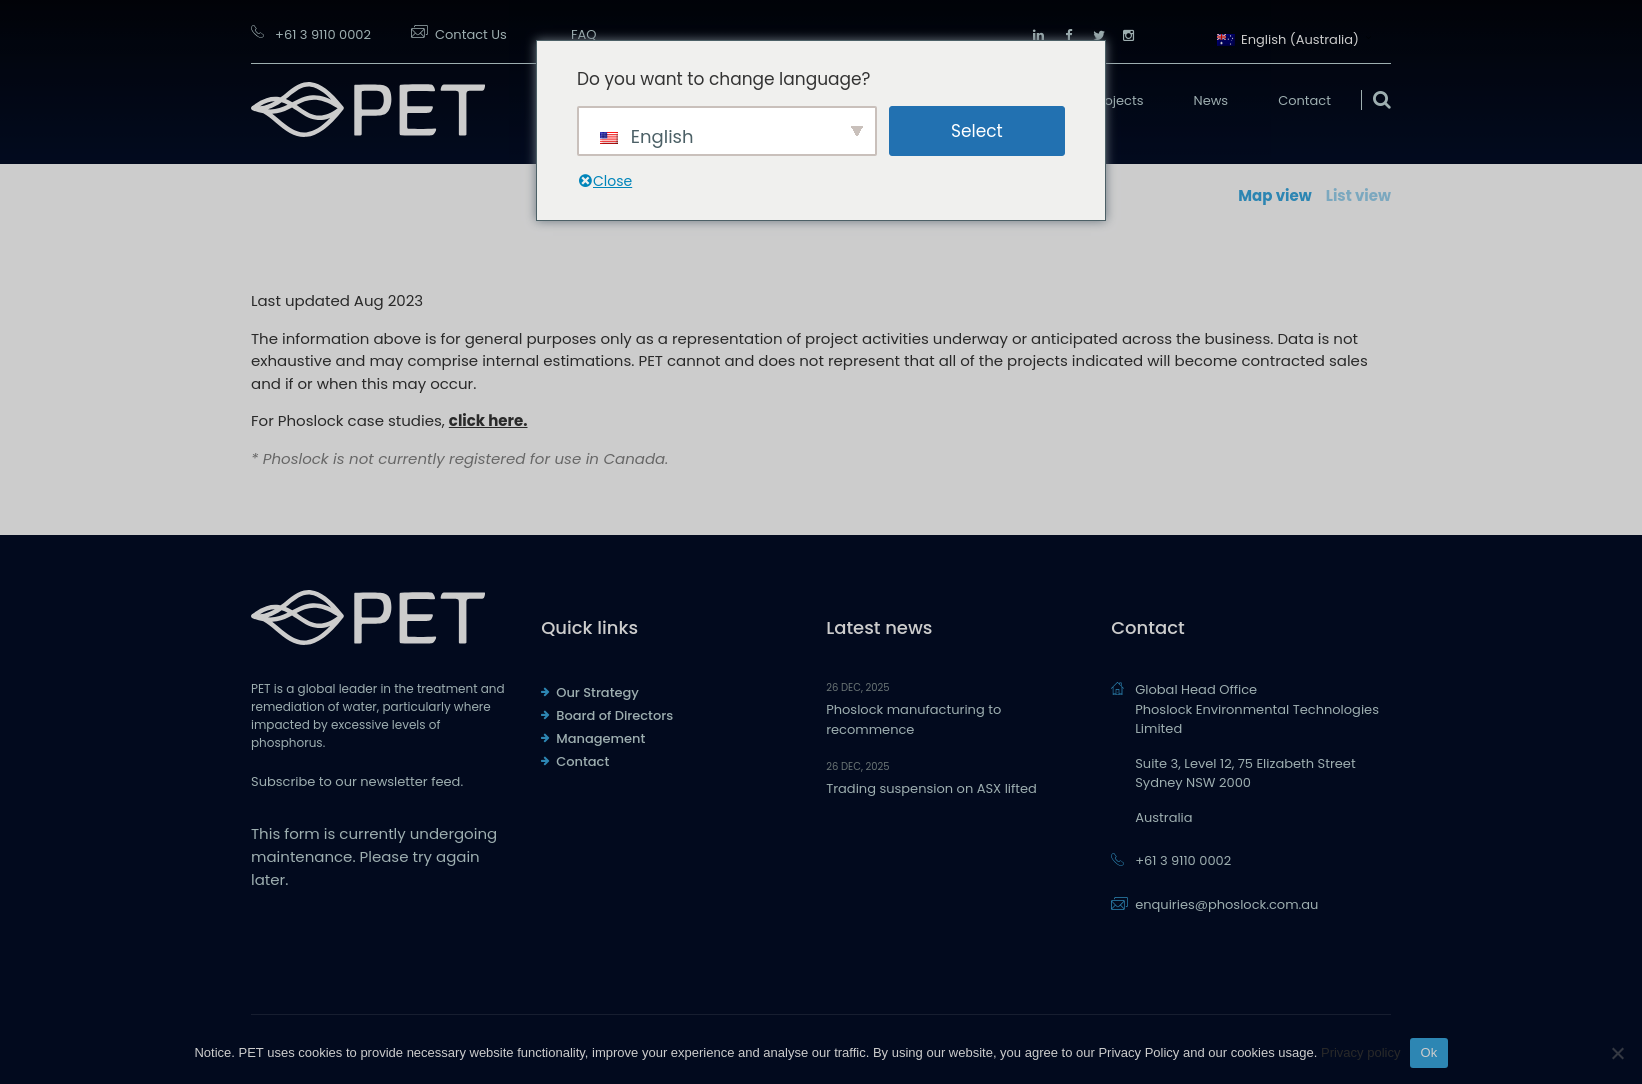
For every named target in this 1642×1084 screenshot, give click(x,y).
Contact (1304, 100)
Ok (1428, 1052)
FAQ (584, 34)
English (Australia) (1288, 37)
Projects (1117, 100)
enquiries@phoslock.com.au (1226, 904)
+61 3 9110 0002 (323, 34)
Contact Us (471, 34)
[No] (1617, 1053)
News (1211, 100)
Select (977, 131)
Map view (1274, 195)
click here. (488, 420)
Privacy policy (1360, 1052)
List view (1358, 195)
